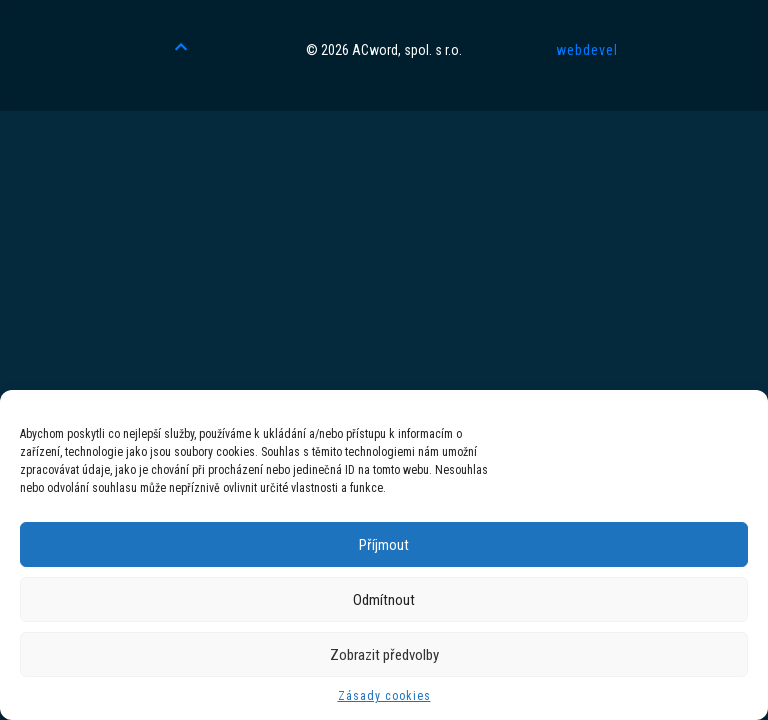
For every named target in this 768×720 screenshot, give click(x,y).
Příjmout (384, 545)
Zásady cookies (384, 696)
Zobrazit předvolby (384, 655)
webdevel (587, 50)
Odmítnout (384, 600)
